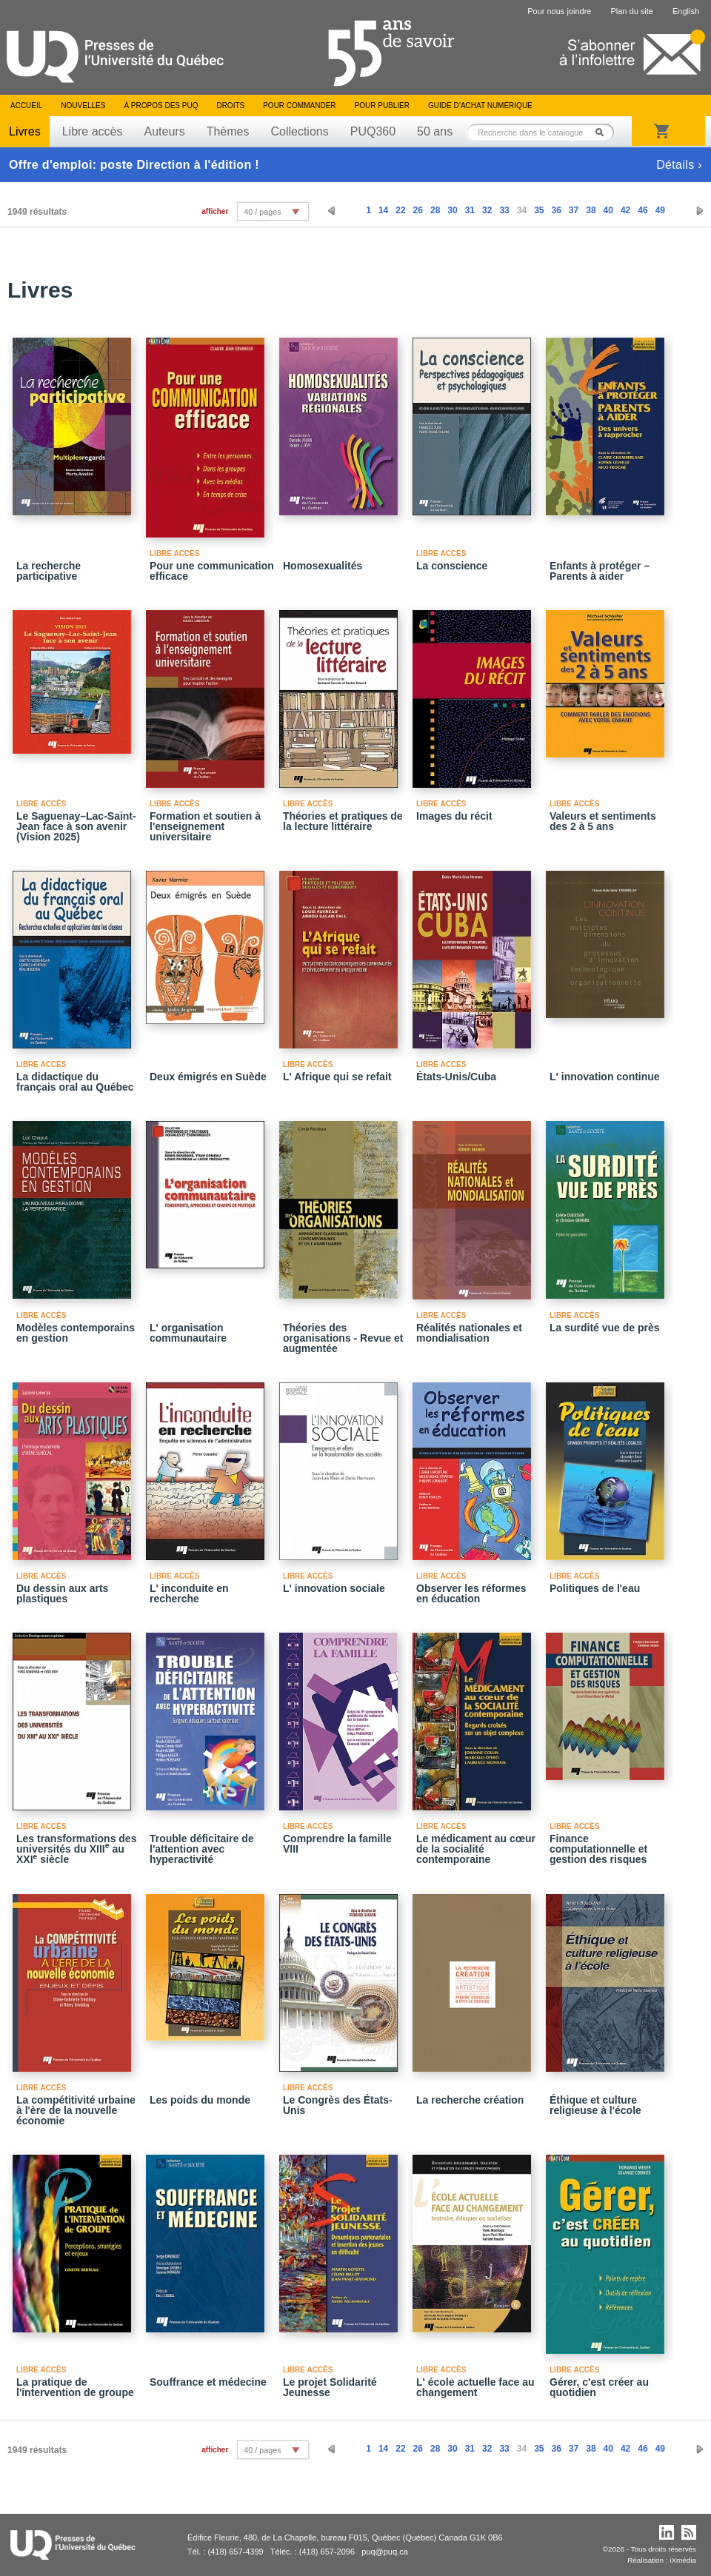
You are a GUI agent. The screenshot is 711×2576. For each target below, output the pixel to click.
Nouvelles (83, 105)
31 (470, 210)
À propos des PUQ (161, 105)
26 (418, 210)
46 (642, 210)
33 (504, 210)
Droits (230, 105)
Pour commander (299, 105)
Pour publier (382, 105)
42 (625, 210)
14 (383, 210)
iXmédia (683, 2560)
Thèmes (228, 131)
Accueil (26, 105)
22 (400, 210)
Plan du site (631, 11)
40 (608, 210)
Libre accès (92, 131)
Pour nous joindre (559, 11)
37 (573, 210)
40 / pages (262, 211)
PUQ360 (372, 131)
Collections (299, 131)
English (685, 11)
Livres (25, 131)
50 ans (435, 131)
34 (522, 210)
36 (556, 210)
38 (590, 210)
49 (660, 210)
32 (487, 210)
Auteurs (164, 131)
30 (452, 210)
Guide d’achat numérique (480, 105)
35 (539, 210)
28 (435, 210)
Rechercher (603, 132)
